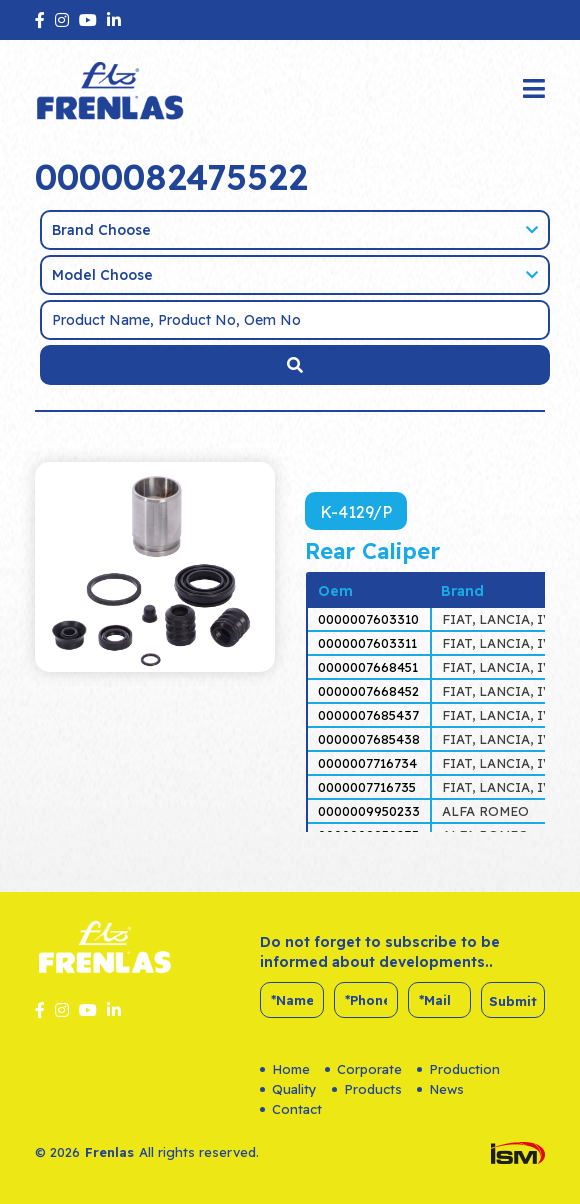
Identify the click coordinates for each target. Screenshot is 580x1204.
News (440, 1089)
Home (285, 1069)
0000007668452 (368, 691)
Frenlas (109, 1152)
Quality (288, 1089)
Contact (291, 1109)
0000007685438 (369, 739)
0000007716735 (367, 787)
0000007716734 (367, 763)
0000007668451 (368, 667)
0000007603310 (368, 619)
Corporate (363, 1069)
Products (367, 1089)
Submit (513, 1001)
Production (458, 1069)
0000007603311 (367, 643)
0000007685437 (368, 715)
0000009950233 (369, 811)
